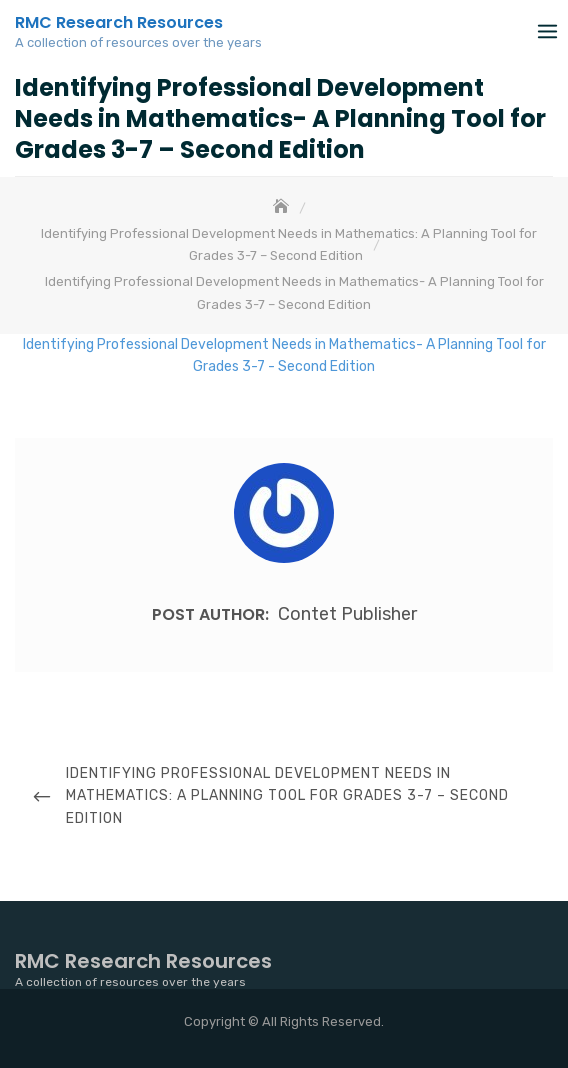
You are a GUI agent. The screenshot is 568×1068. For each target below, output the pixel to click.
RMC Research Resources (119, 22)
